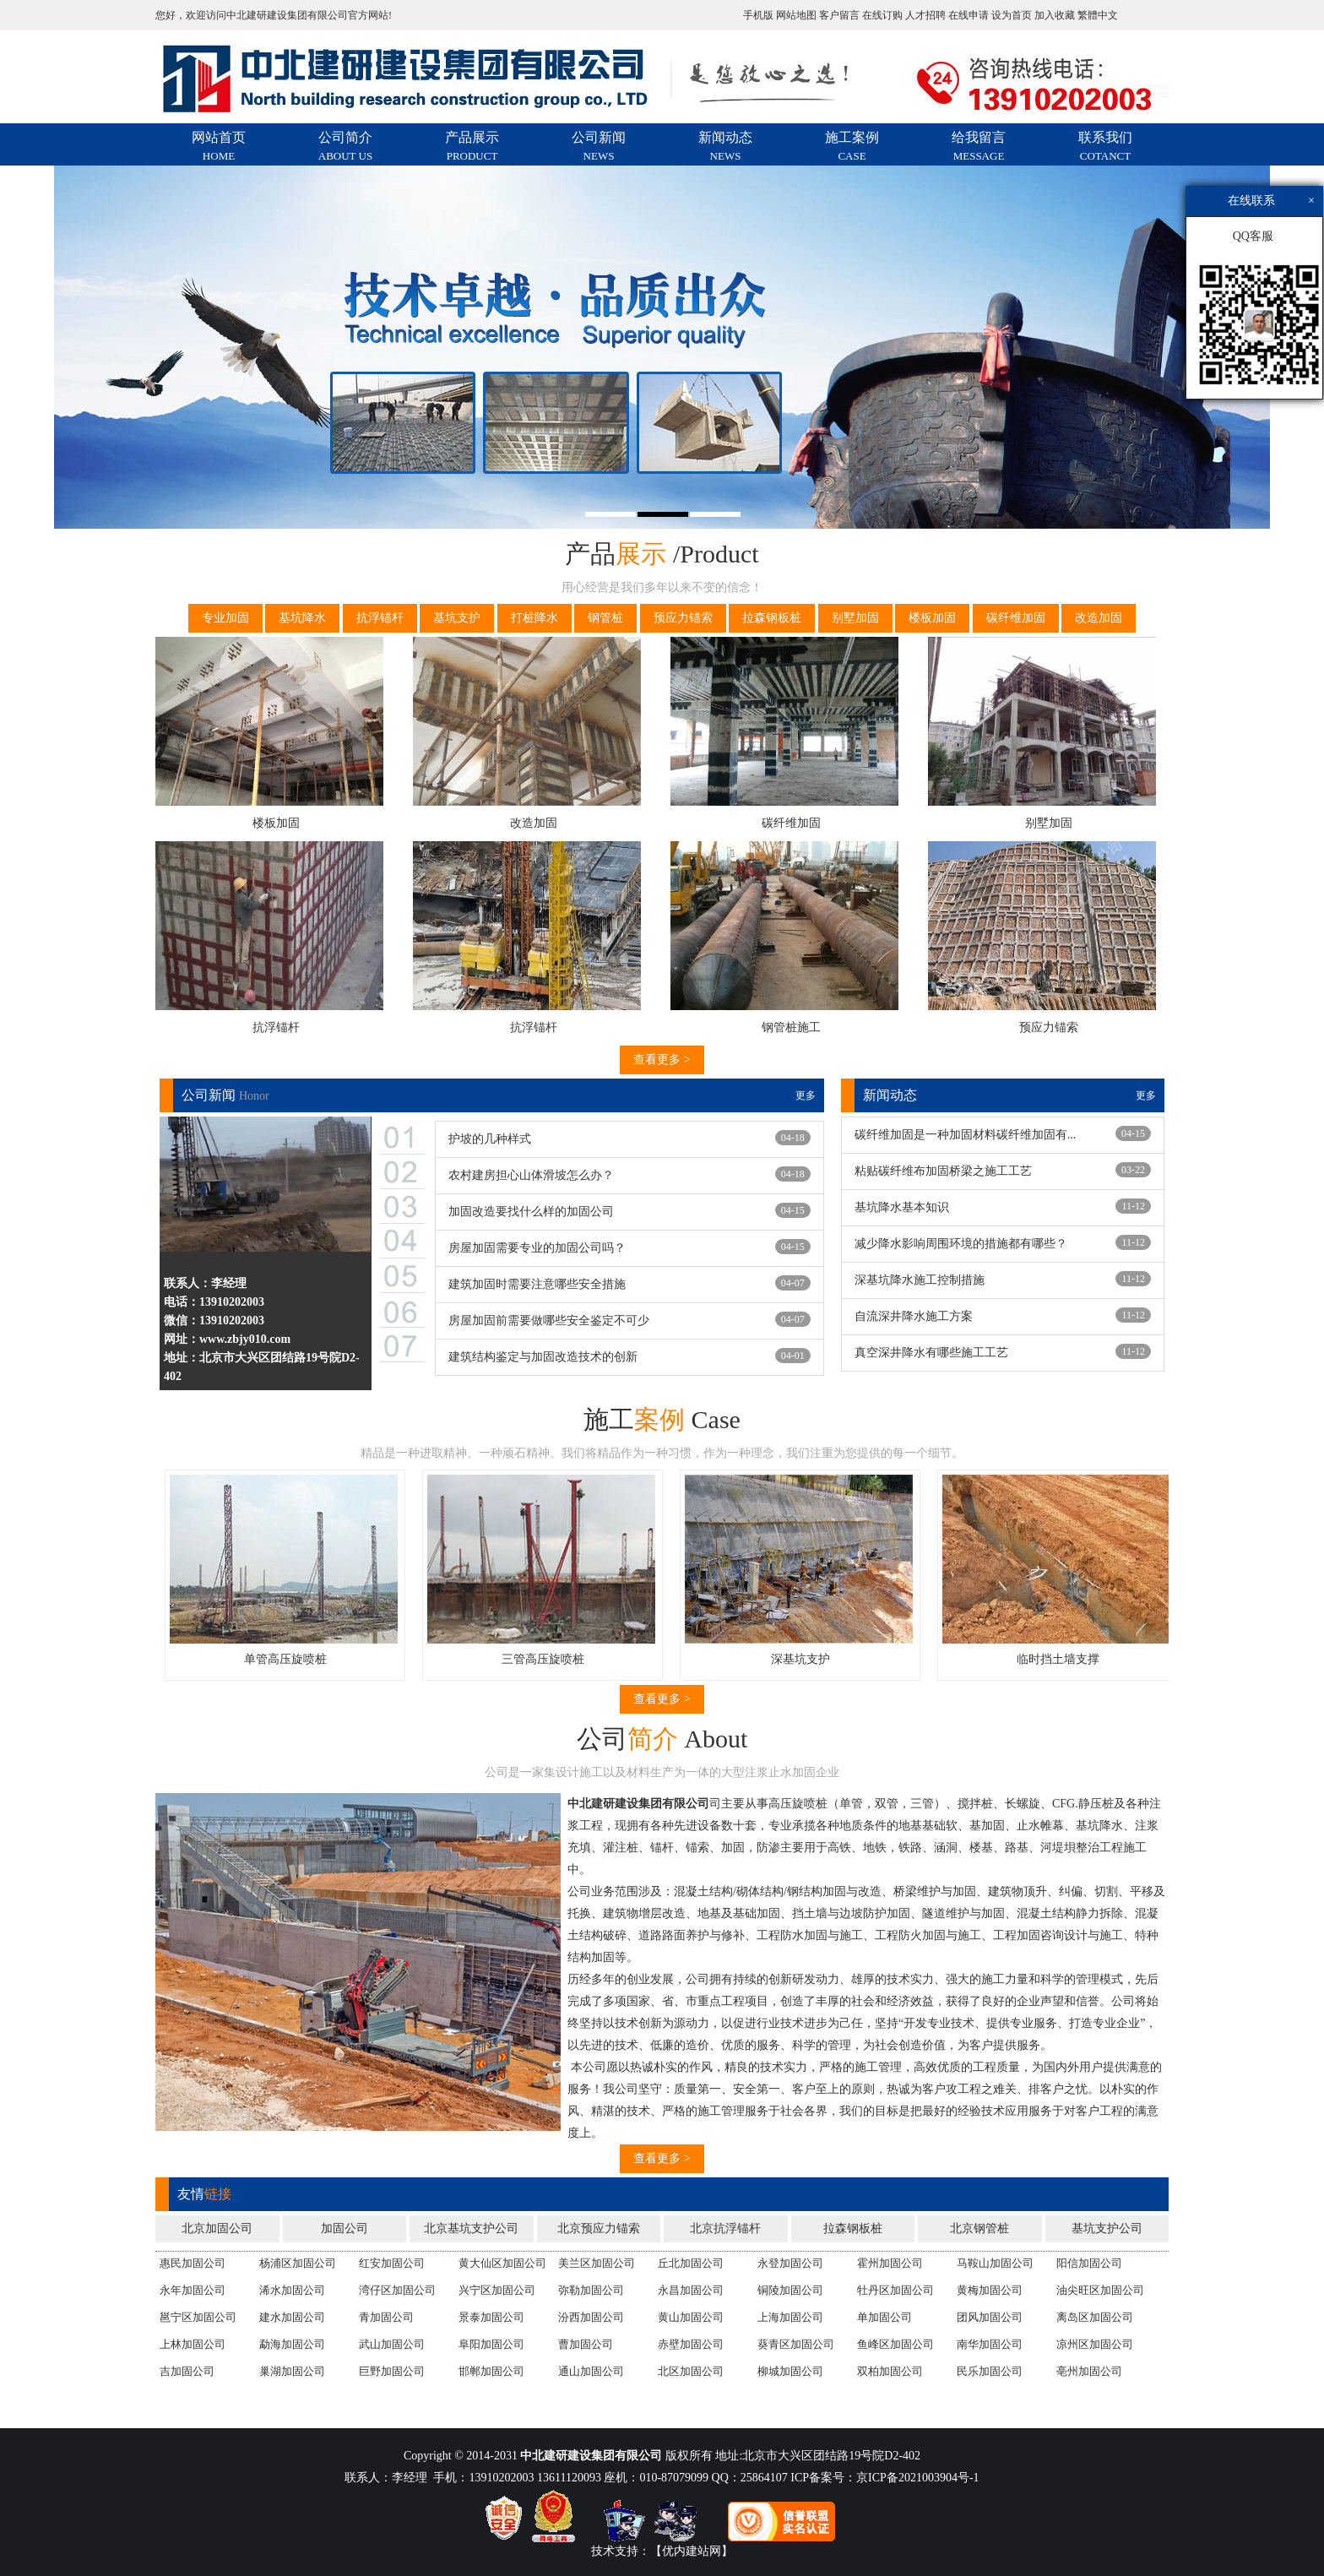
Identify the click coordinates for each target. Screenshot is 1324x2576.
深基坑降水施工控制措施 (920, 1280)
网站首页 (219, 146)
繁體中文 (1097, 15)
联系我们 (1105, 146)
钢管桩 (605, 617)
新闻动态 (725, 146)
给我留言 (979, 146)
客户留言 (839, 15)
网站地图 (796, 15)
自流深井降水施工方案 (914, 1316)
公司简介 (345, 146)
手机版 (758, 15)
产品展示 (472, 146)
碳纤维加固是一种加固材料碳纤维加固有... (966, 1134)
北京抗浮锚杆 (725, 2228)
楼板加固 (932, 617)
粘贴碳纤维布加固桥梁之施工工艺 (943, 1171)
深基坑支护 (814, 1659)
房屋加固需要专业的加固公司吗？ (537, 1248)
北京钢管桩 (979, 2228)
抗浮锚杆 (380, 617)
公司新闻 (599, 146)
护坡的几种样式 (489, 1139)
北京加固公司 (217, 2228)
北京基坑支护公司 (471, 2228)
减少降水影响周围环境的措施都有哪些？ (961, 1243)
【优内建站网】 (691, 2551)
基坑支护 (456, 617)
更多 (805, 1095)
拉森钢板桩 (771, 617)
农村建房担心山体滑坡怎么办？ (531, 1175)
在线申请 (968, 15)
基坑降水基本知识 (902, 1207)
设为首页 (1011, 15)
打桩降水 (534, 617)
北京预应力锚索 (598, 2228)
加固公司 (344, 2228)
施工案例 (852, 146)
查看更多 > (661, 1059)
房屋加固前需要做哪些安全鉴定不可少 (548, 1320)
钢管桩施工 (791, 1027)
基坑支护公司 (1107, 2228)
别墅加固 (855, 617)
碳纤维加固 (1015, 617)
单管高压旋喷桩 (299, 1659)
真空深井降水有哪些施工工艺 (931, 1352)
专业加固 (225, 617)
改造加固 (1098, 617)
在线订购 (882, 15)
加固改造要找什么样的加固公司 (531, 1211)
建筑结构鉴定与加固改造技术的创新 (543, 1356)
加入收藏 (1054, 15)
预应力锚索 (683, 617)
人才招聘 (925, 15)
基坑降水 (302, 617)
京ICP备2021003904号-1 (917, 2477)
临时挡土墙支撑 (1072, 1659)
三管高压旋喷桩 (557, 1659)
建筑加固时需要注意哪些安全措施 (537, 1284)
